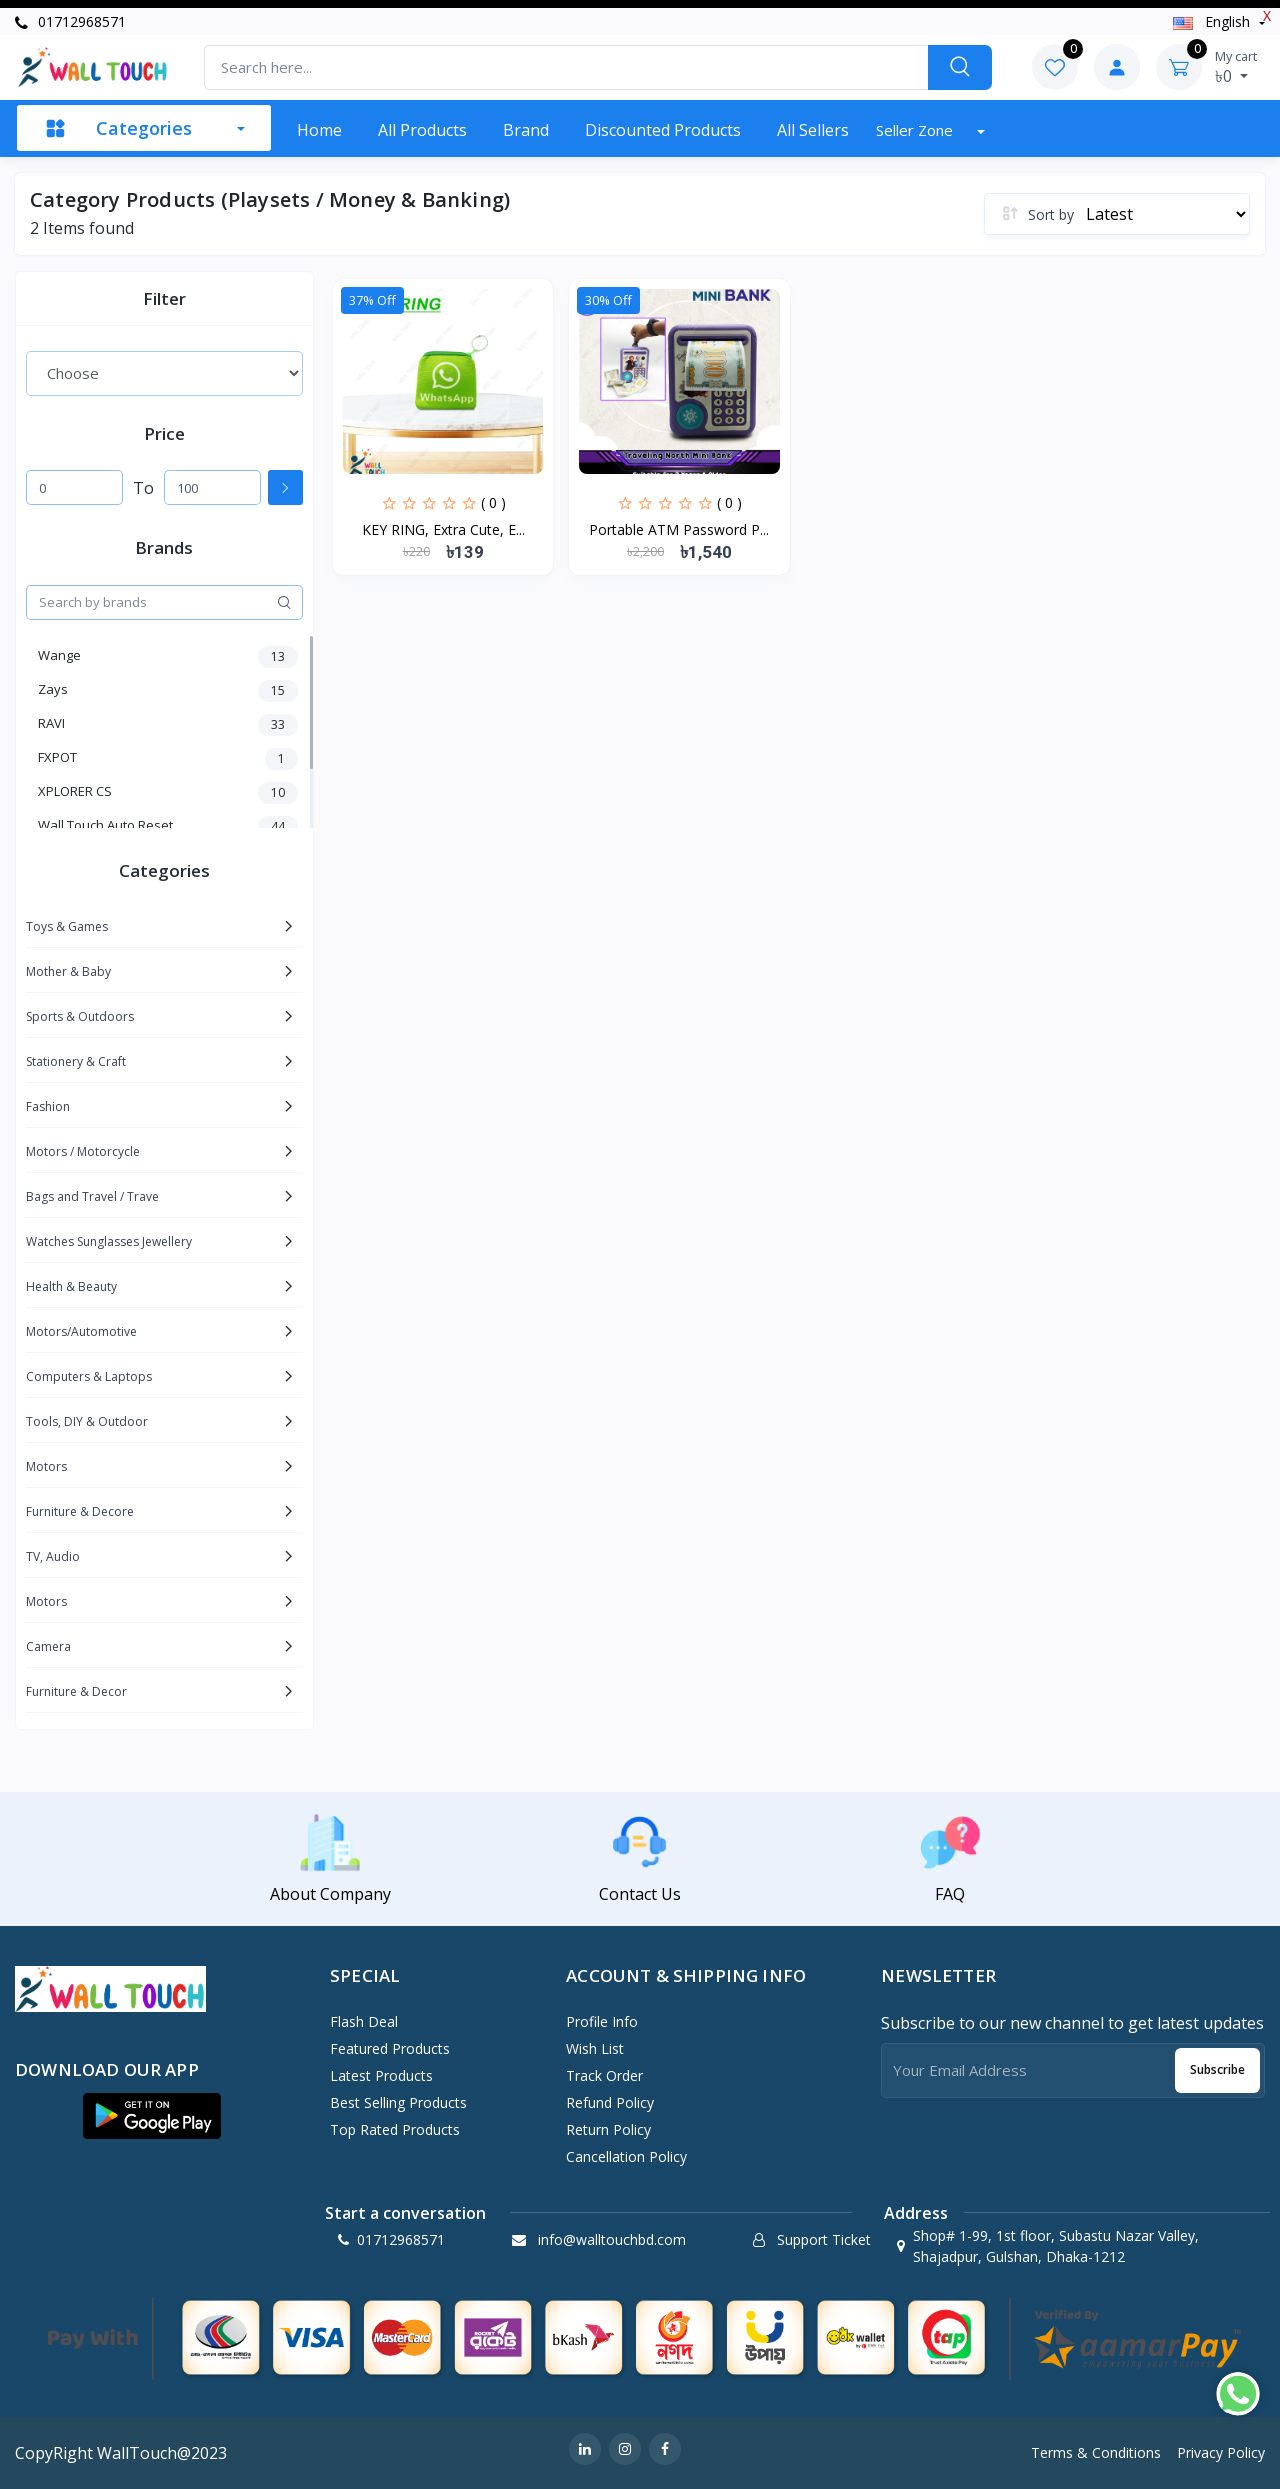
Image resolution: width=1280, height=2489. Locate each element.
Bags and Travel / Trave (92, 1196)
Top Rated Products (395, 2129)
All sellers (813, 130)
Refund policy (610, 2102)
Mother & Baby (68, 971)
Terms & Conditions (1096, 2452)
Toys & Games (67, 926)
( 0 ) (493, 502)
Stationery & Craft (76, 1061)
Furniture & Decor (76, 1691)
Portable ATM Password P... (679, 529)
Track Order (604, 2075)
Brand (526, 130)
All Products (422, 130)
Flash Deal (364, 2021)
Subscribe (1217, 2069)
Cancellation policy (626, 2156)
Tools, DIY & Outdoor (87, 1421)
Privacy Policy (1221, 2452)
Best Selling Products (398, 2102)
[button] (152, 2116)
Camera (48, 1646)
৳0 (1236, 67)
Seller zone (916, 130)
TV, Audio (53, 1556)
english (1213, 21)
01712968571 (70, 21)
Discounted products (663, 130)
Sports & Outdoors (80, 1016)
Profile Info (602, 2021)
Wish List (595, 2048)
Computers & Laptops (89, 1376)
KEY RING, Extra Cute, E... (443, 529)
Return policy (608, 2129)
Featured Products (390, 2048)
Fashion (48, 1106)
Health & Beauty (71, 1286)
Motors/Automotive (81, 1331)
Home (319, 130)
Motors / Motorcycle (83, 1151)
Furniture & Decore (80, 1511)
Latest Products (381, 2075)
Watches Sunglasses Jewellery (109, 1241)
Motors (46, 1466)
